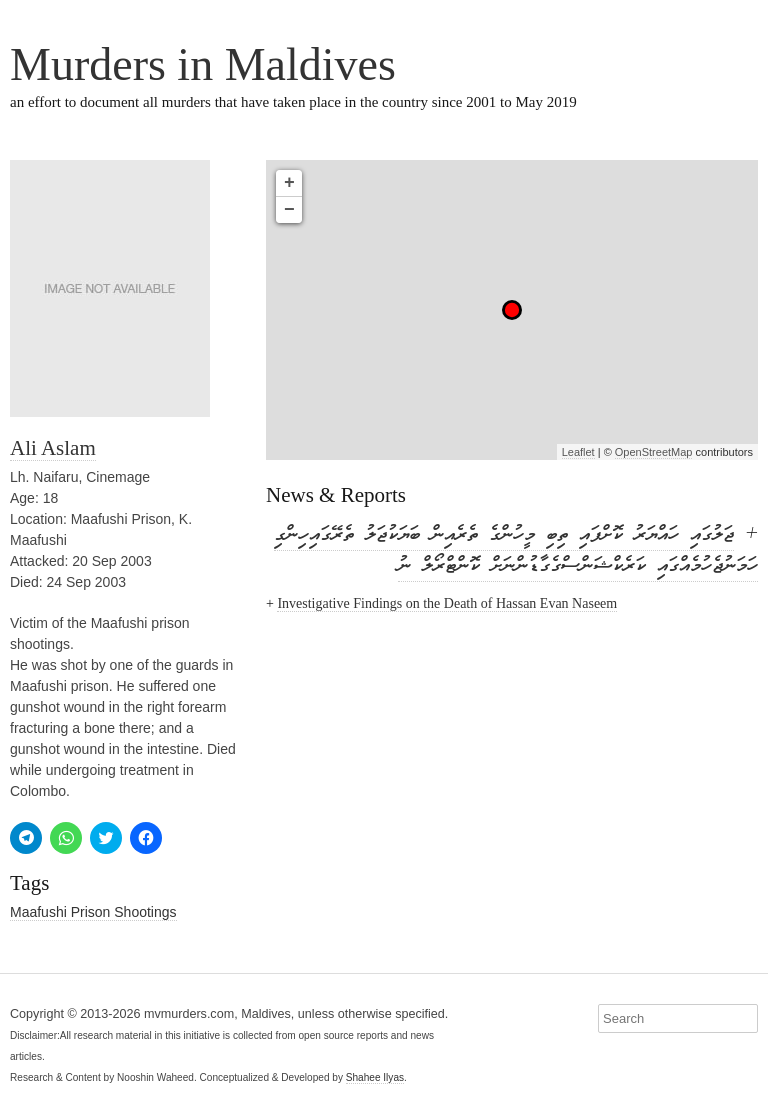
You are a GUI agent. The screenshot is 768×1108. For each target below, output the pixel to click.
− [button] (289, 210)
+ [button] (289, 183)
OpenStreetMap (654, 452)
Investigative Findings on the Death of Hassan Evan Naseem (447, 603)
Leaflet (578, 452)
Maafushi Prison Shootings (93, 912)
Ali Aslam (53, 448)
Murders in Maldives (203, 64)
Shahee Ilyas (375, 1077)
